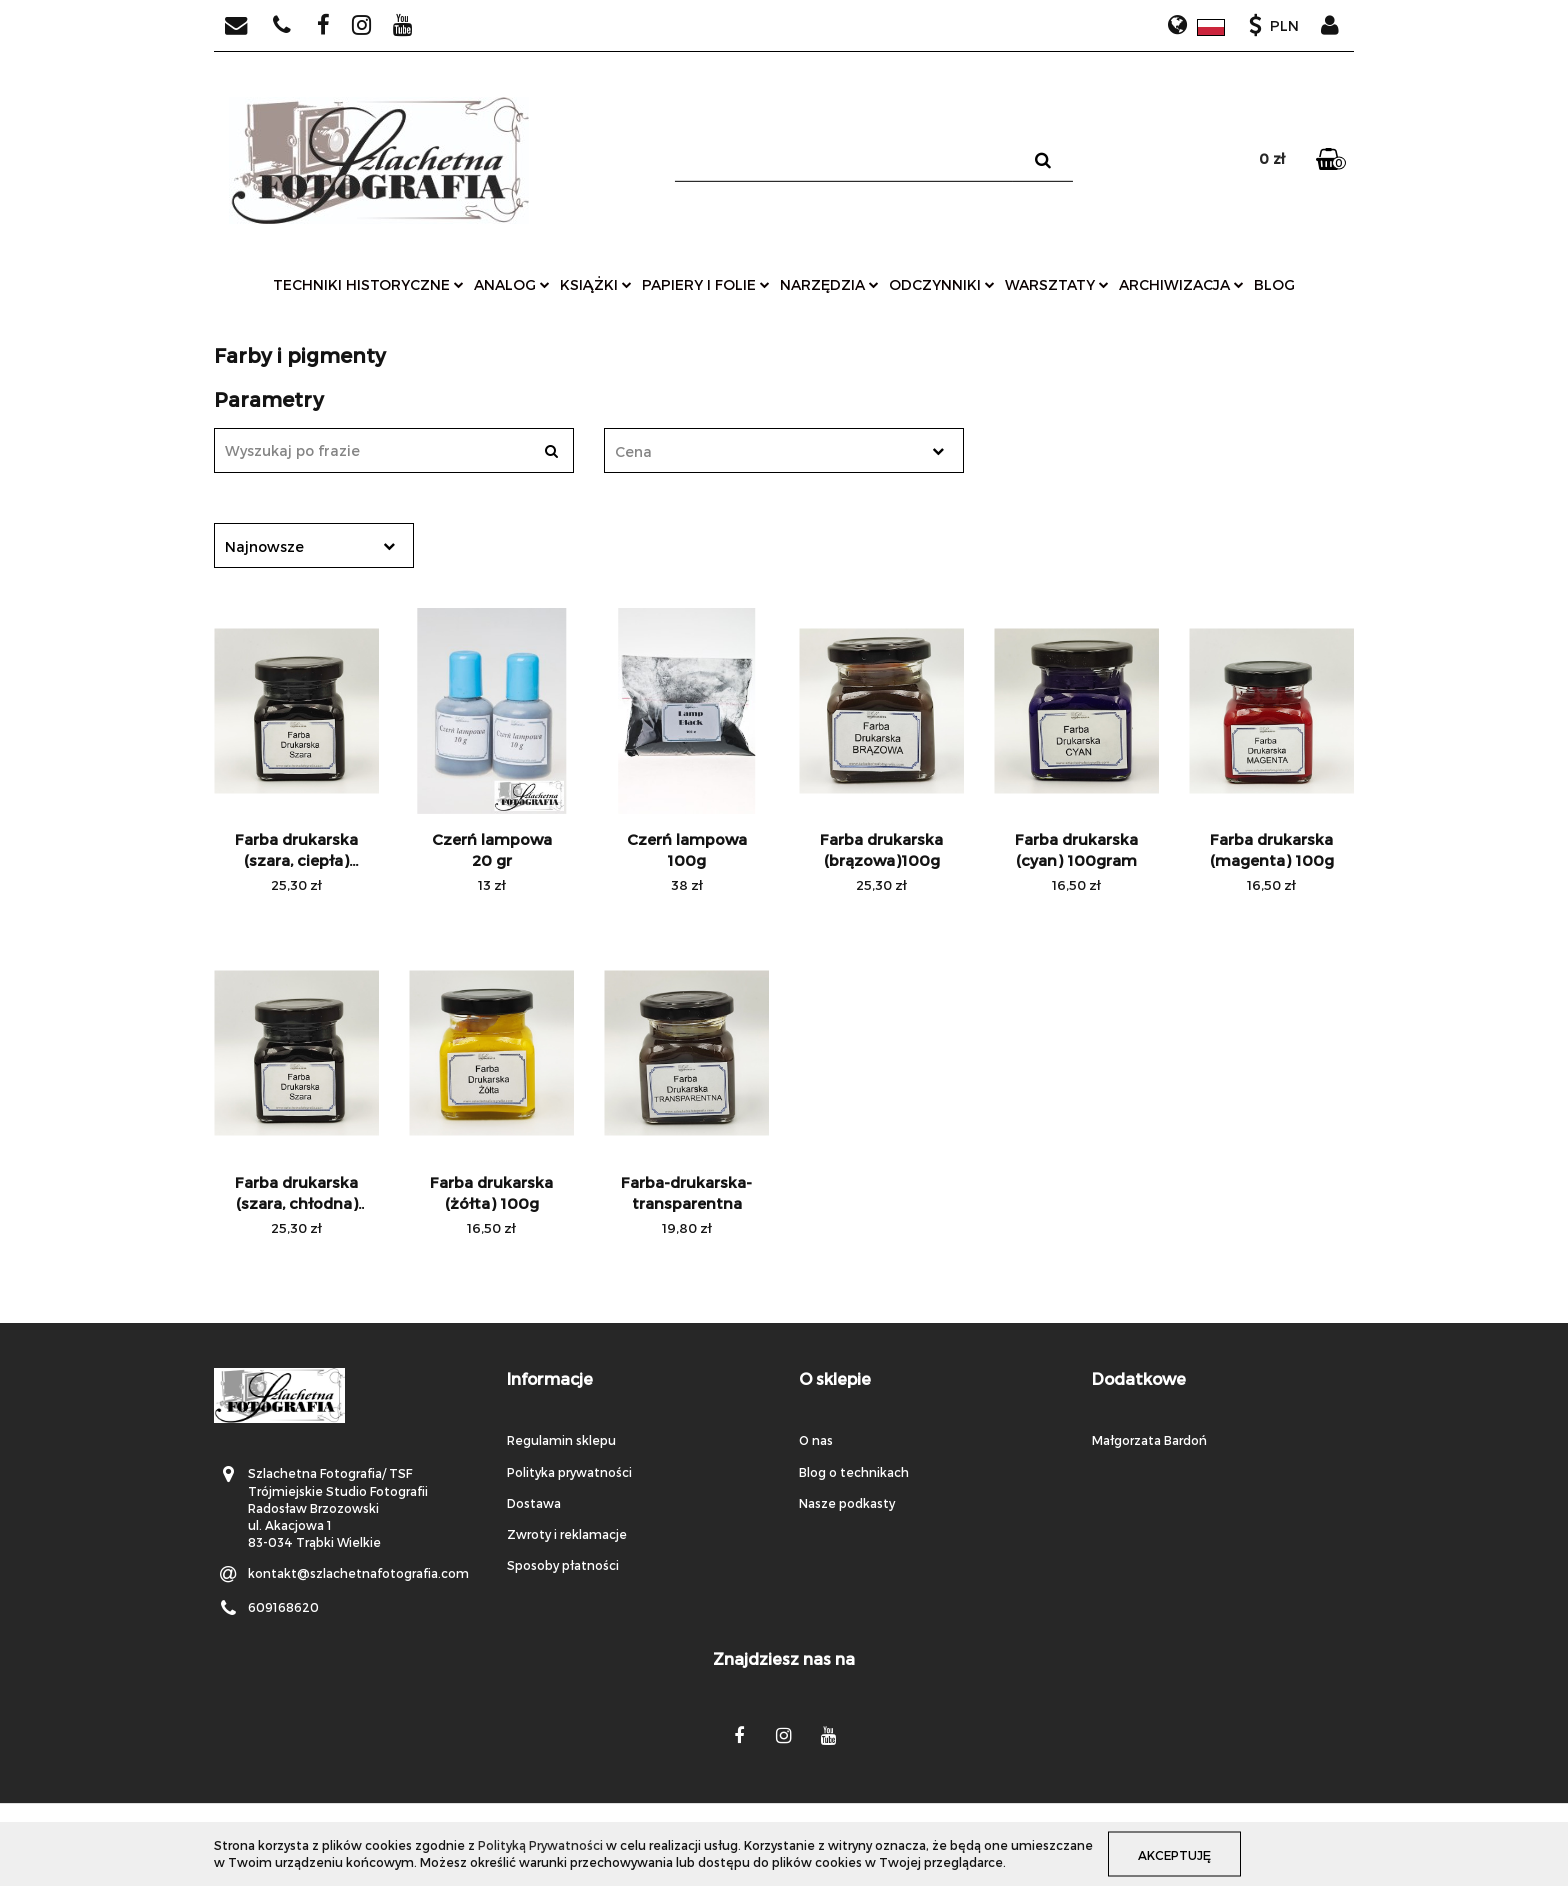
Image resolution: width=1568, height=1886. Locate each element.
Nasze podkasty (847, 1503)
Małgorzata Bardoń (1149, 1440)
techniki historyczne (368, 284)
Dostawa (534, 1503)
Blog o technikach (854, 1472)
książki (596, 284)
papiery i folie (706, 284)
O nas (816, 1440)
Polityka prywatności (569, 1472)
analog (512, 284)
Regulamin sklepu (561, 1440)
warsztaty (1057, 284)
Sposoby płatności (563, 1565)
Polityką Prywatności (540, 1845)
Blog (1274, 284)
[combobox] (784, 450)
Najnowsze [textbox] (264, 546)
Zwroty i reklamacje (567, 1534)
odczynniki (942, 284)
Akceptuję (1175, 1854)
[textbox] (766, 451)
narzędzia (829, 284)
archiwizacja (1181, 284)
